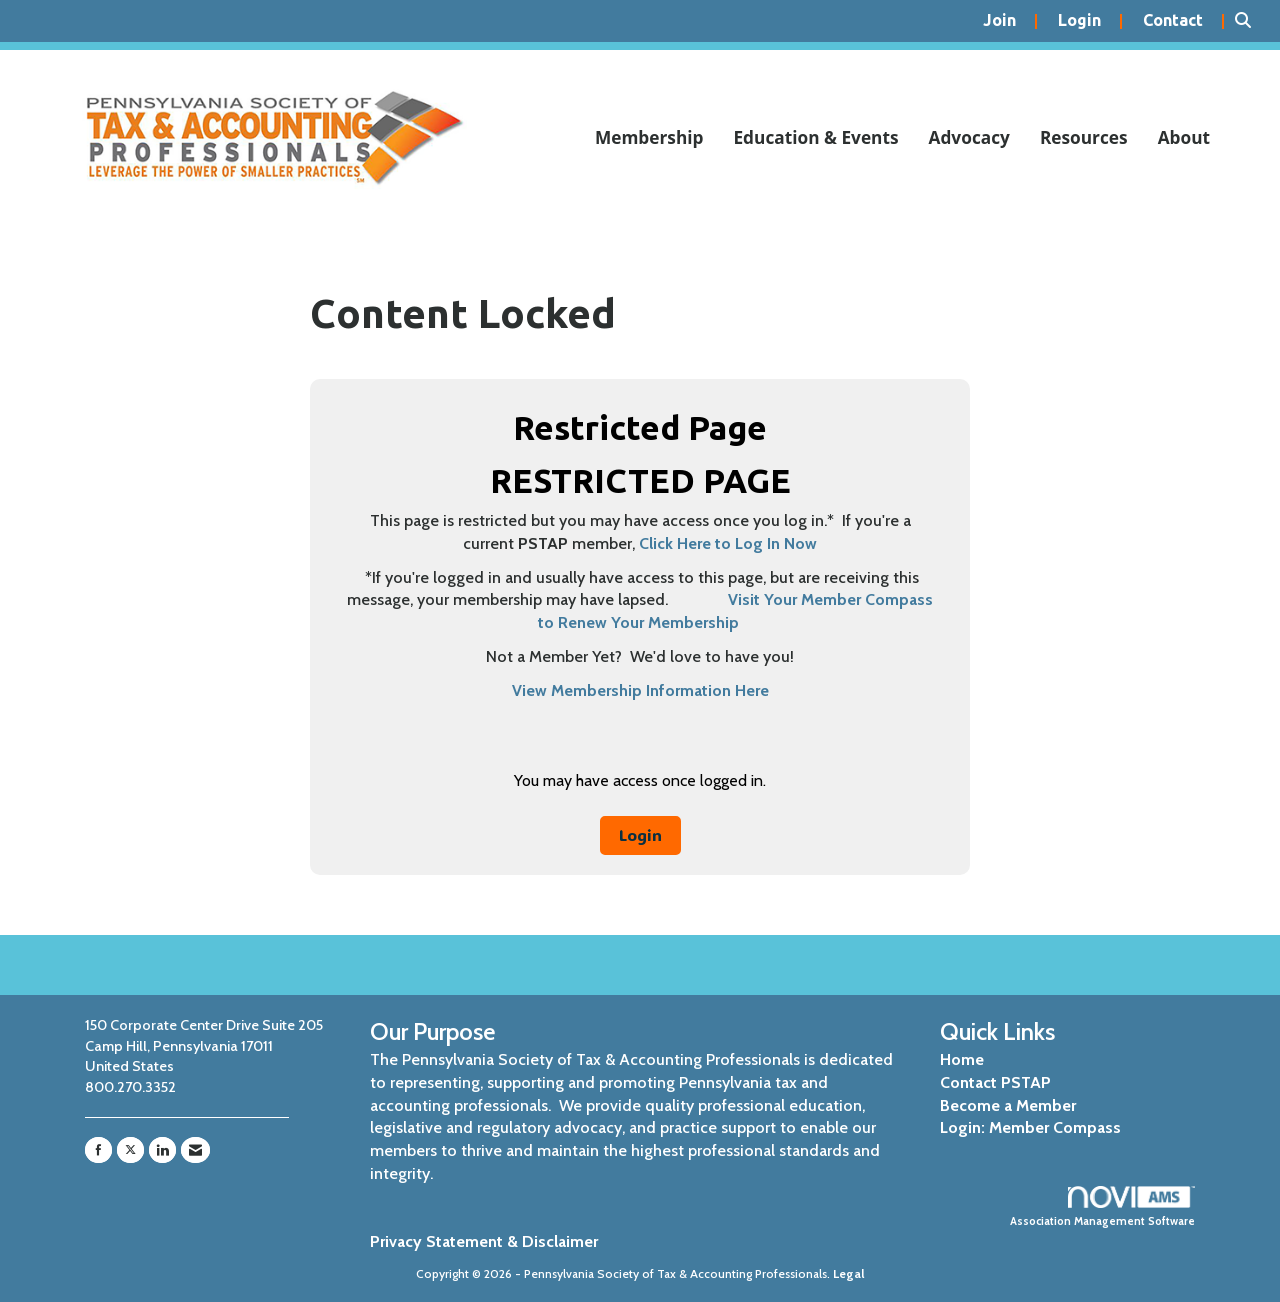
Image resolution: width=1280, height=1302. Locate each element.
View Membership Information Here (640, 690)
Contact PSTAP (995, 1082)
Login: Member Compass (1030, 1127)
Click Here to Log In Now (728, 543)
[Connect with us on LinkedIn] (162, 1150)
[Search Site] (1250, 21)
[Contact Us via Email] (195, 1150)
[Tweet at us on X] (130, 1150)
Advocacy (969, 137)
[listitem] (1010, 21)
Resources (1084, 137)
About (1184, 137)
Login (640, 834)
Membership (649, 137)
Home (962, 1059)
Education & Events (815, 137)
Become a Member (1008, 1105)
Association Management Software (1102, 1207)
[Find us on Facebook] (98, 1150)
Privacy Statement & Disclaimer (484, 1241)
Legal (849, 1273)
